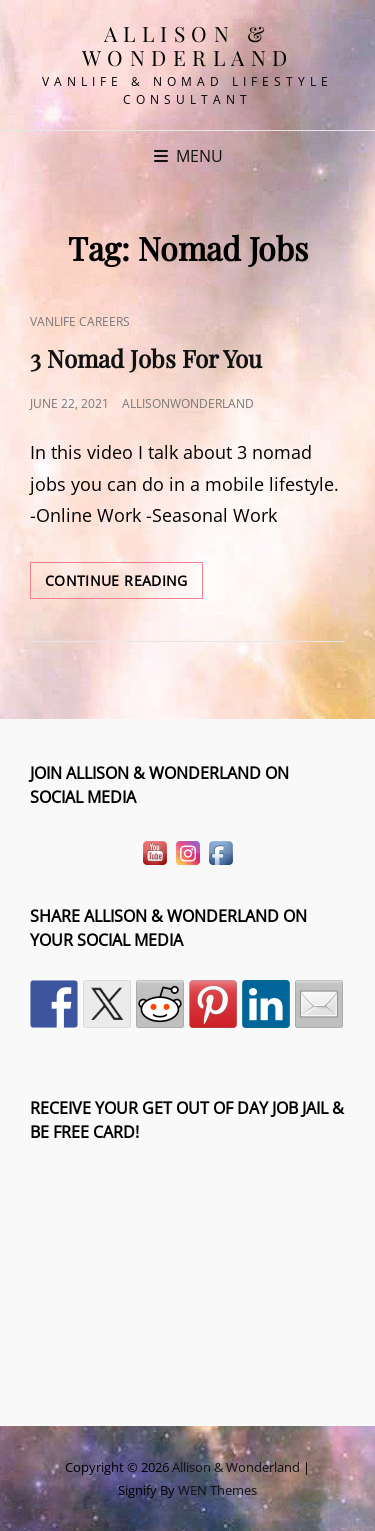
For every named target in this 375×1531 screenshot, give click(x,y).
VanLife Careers (80, 321)
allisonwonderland (188, 403)
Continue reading (124, 584)
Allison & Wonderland (188, 45)
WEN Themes (217, 1490)
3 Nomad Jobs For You (146, 358)
